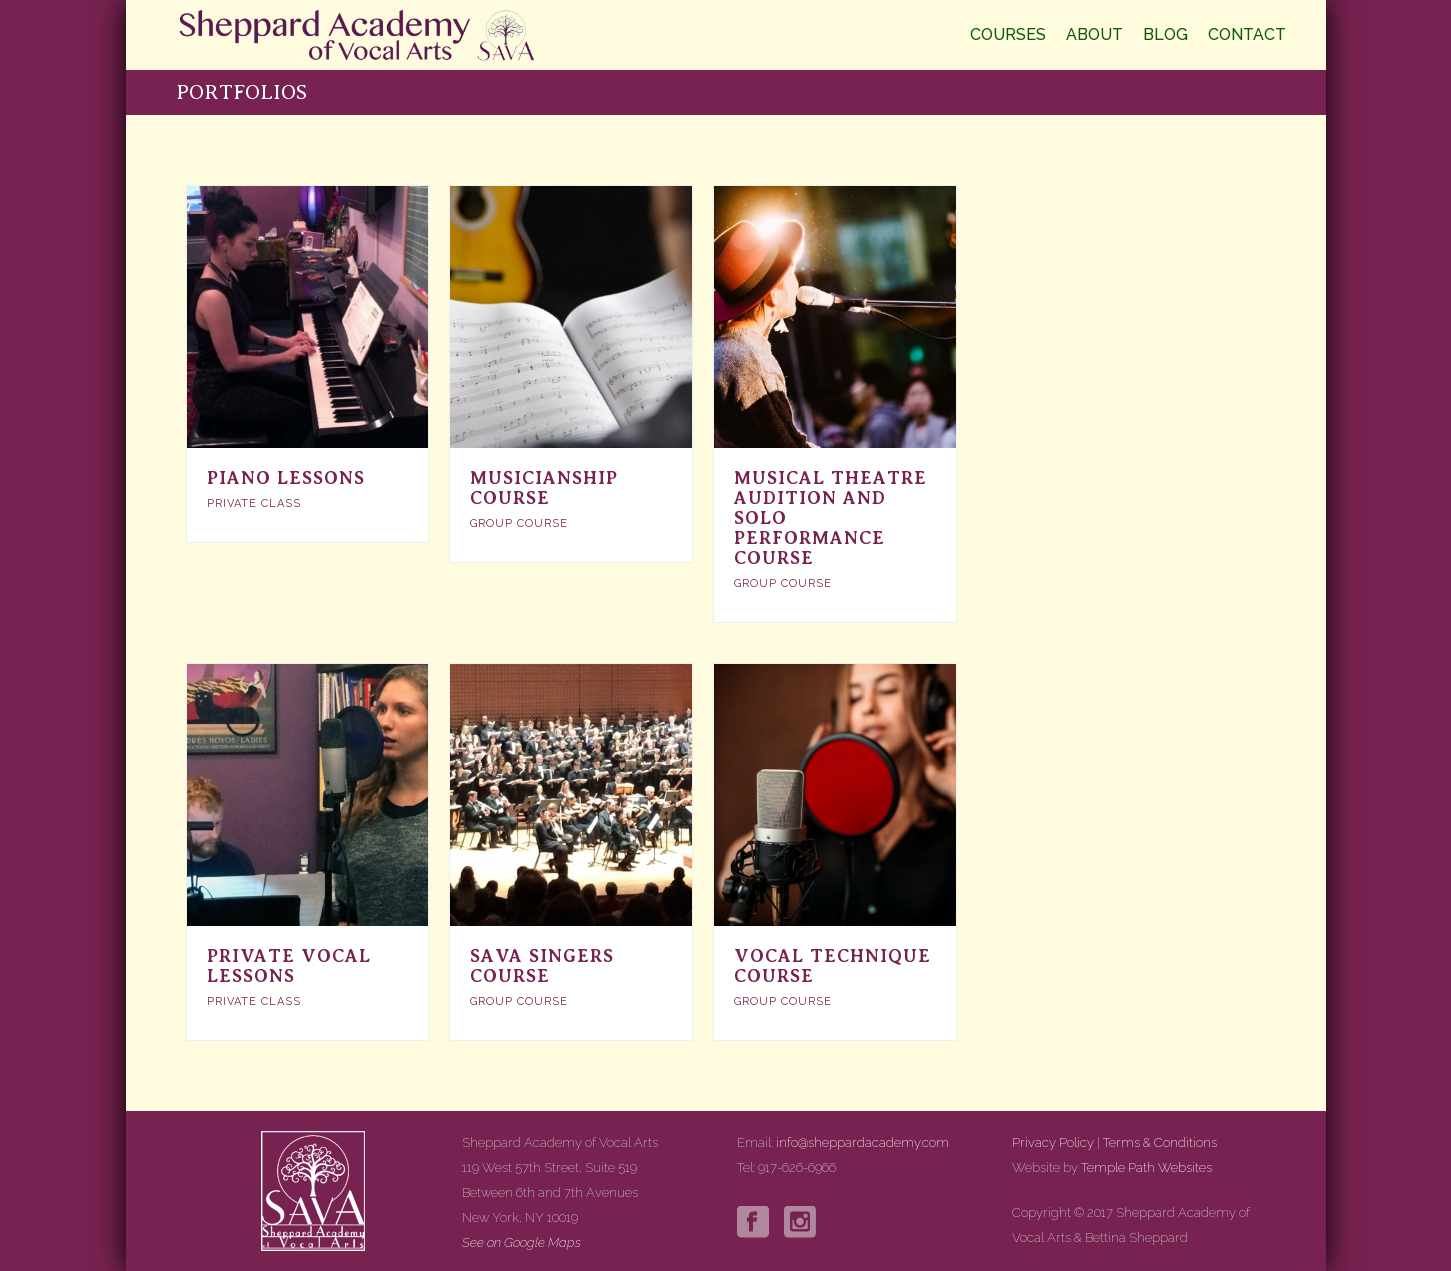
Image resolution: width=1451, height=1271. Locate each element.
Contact (1247, 34)
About (1094, 34)
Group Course (519, 523)
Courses (1008, 34)
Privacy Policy (1053, 1142)
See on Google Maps (521, 1242)
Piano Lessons (286, 478)
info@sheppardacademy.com (862, 1142)
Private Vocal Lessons (289, 966)
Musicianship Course (544, 488)
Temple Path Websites (1146, 1167)
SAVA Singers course (542, 966)
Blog (1165, 34)
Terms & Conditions (1160, 1142)
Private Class (254, 503)
